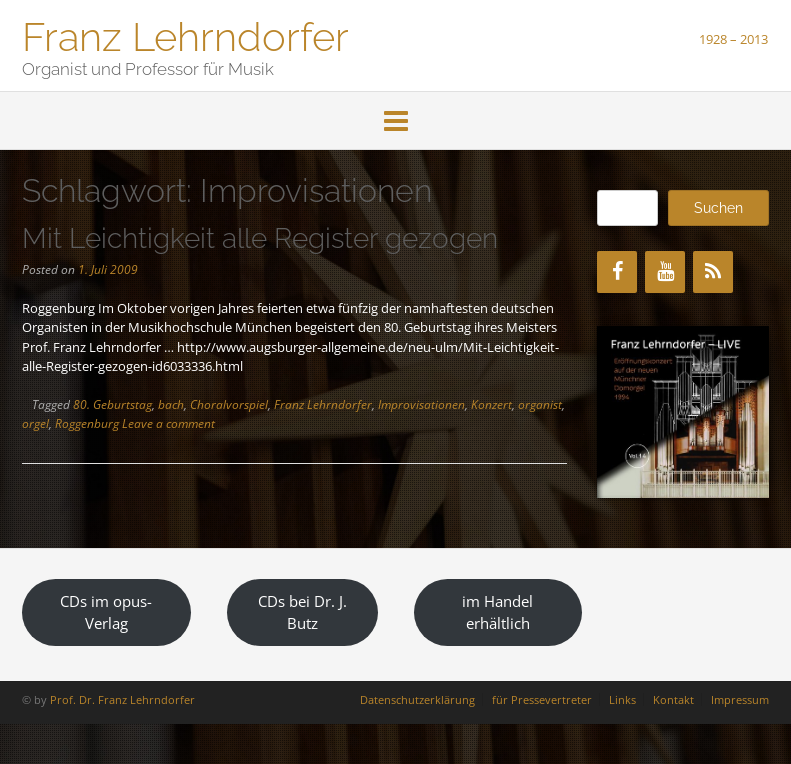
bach (171, 404)
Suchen (718, 208)
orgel (35, 423)
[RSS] (713, 272)
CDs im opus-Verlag (106, 612)
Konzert (491, 404)
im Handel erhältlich (497, 612)
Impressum (740, 699)
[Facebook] (617, 272)
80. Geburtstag (112, 404)
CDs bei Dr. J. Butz (302, 612)
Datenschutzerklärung (417, 699)
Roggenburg (87, 423)
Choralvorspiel (229, 404)
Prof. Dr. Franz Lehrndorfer (122, 699)
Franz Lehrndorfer (185, 35)
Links (622, 699)
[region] (683, 412)
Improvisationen (421, 404)
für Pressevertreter (542, 699)
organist (540, 404)
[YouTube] (665, 272)
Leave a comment (168, 423)
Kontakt (673, 699)
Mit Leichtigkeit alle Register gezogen (260, 238)
